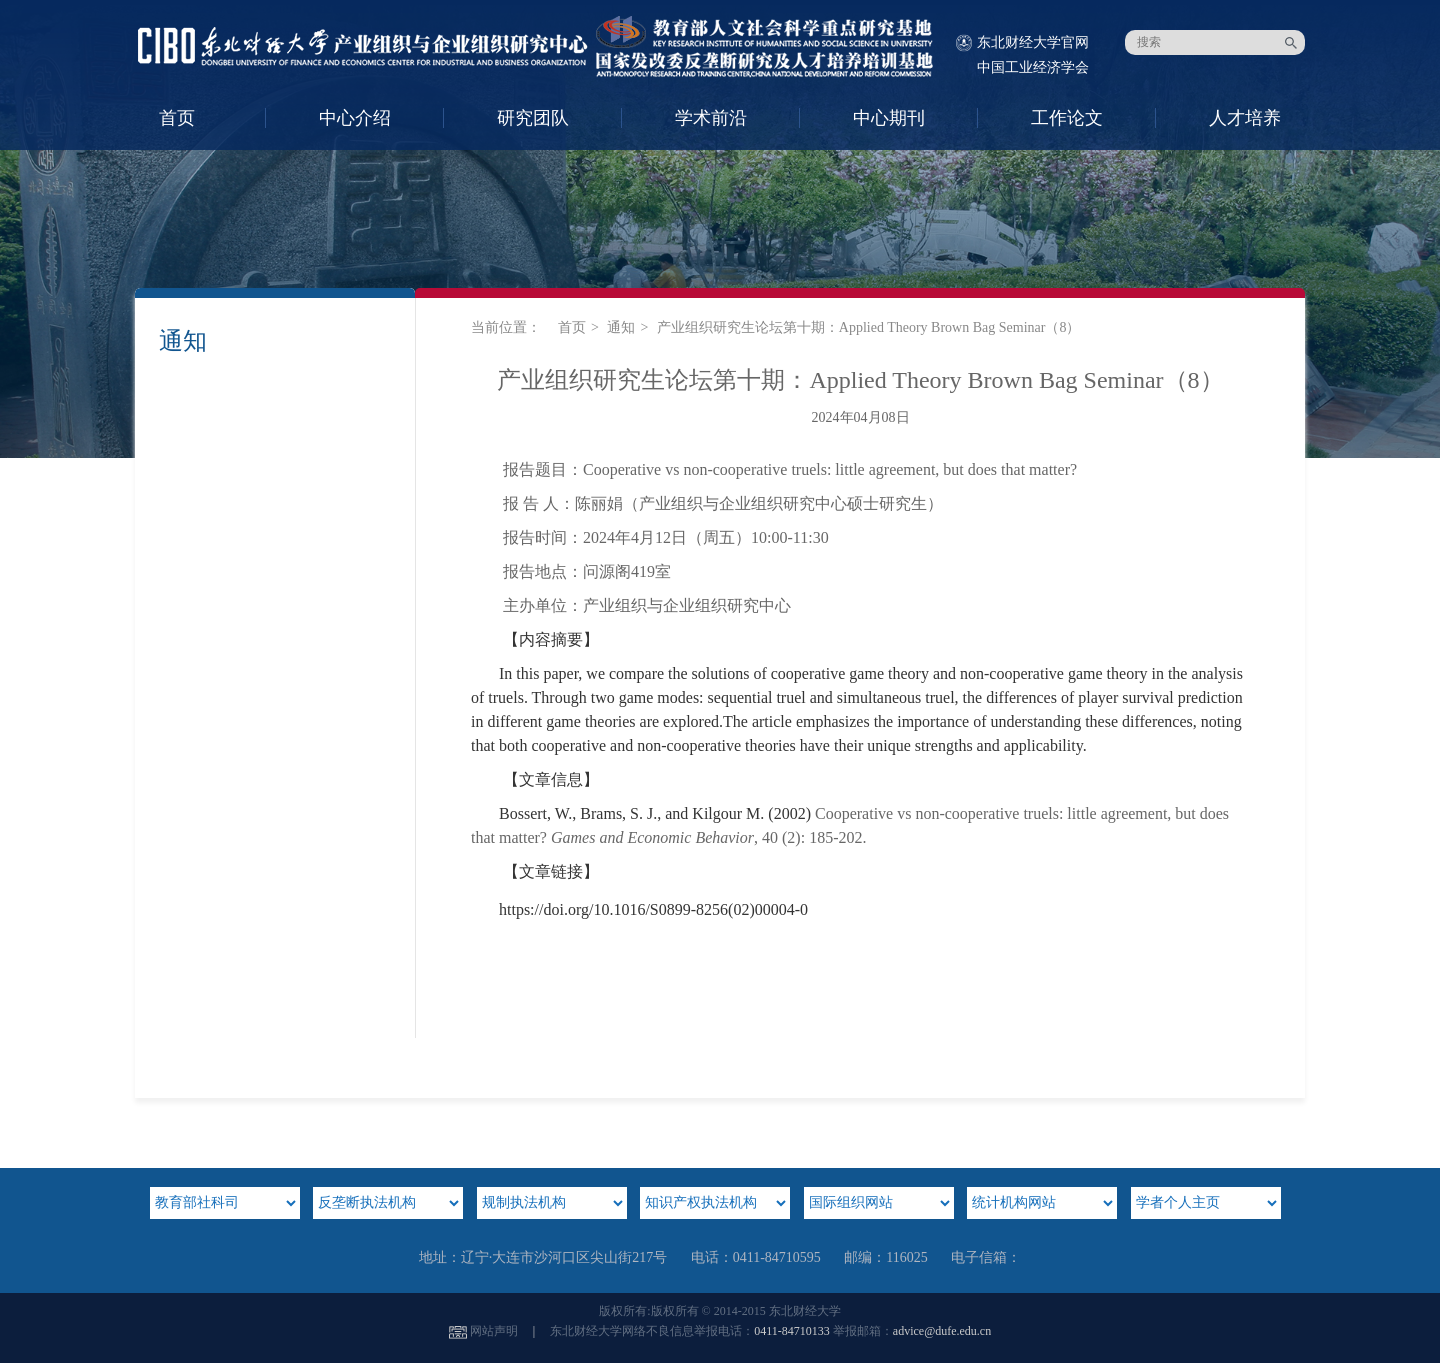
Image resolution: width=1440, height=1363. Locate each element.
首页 (177, 118)
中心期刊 (889, 118)
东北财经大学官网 (1033, 42)
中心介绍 (355, 118)
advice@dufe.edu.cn (942, 1331)
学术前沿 (711, 118)
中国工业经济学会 (1033, 67)
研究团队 (533, 118)
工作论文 (1067, 118)
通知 (621, 327)
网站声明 (494, 1331)
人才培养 (1245, 118)
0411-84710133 (792, 1331)
